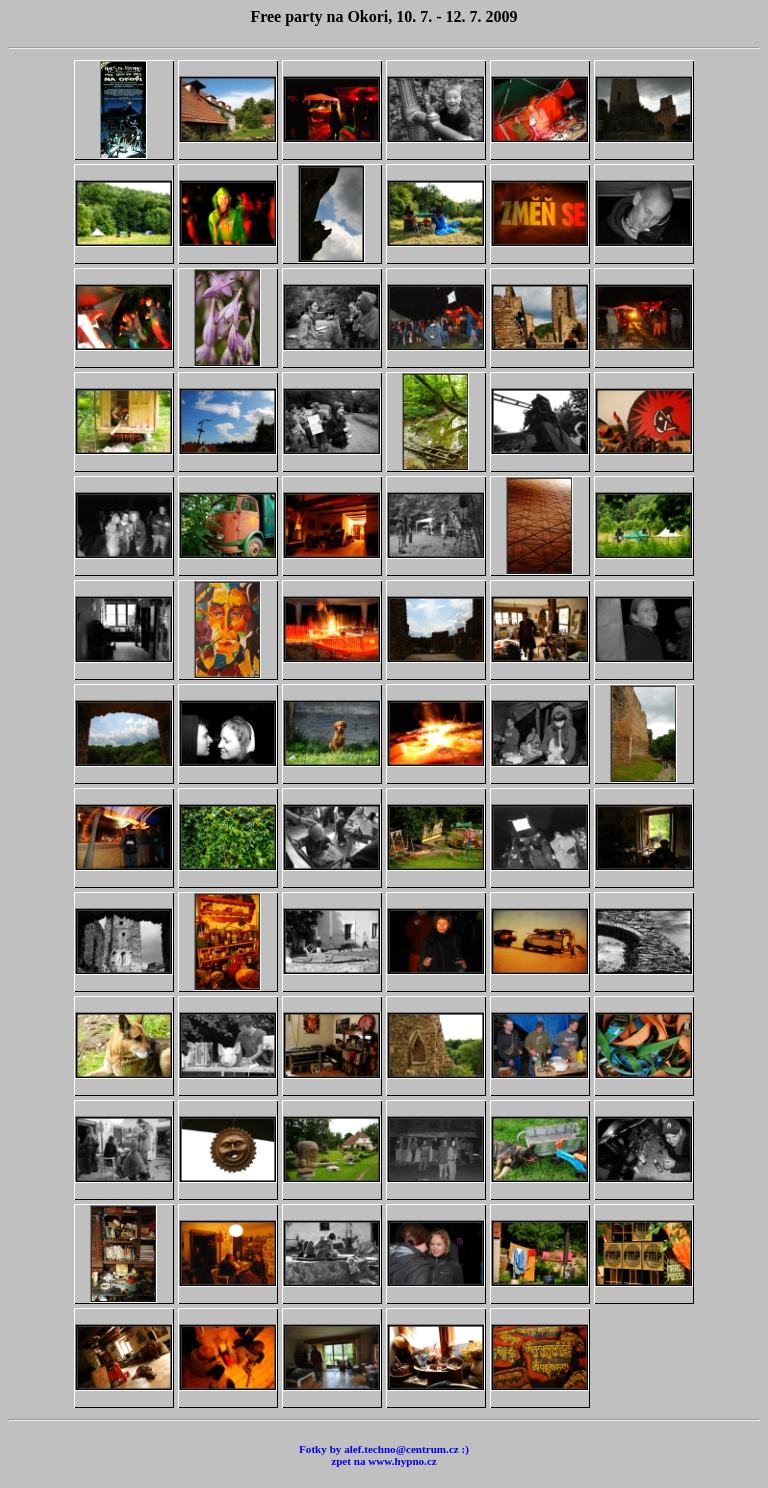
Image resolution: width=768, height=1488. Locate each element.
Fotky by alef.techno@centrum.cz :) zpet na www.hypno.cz (384, 1455)
